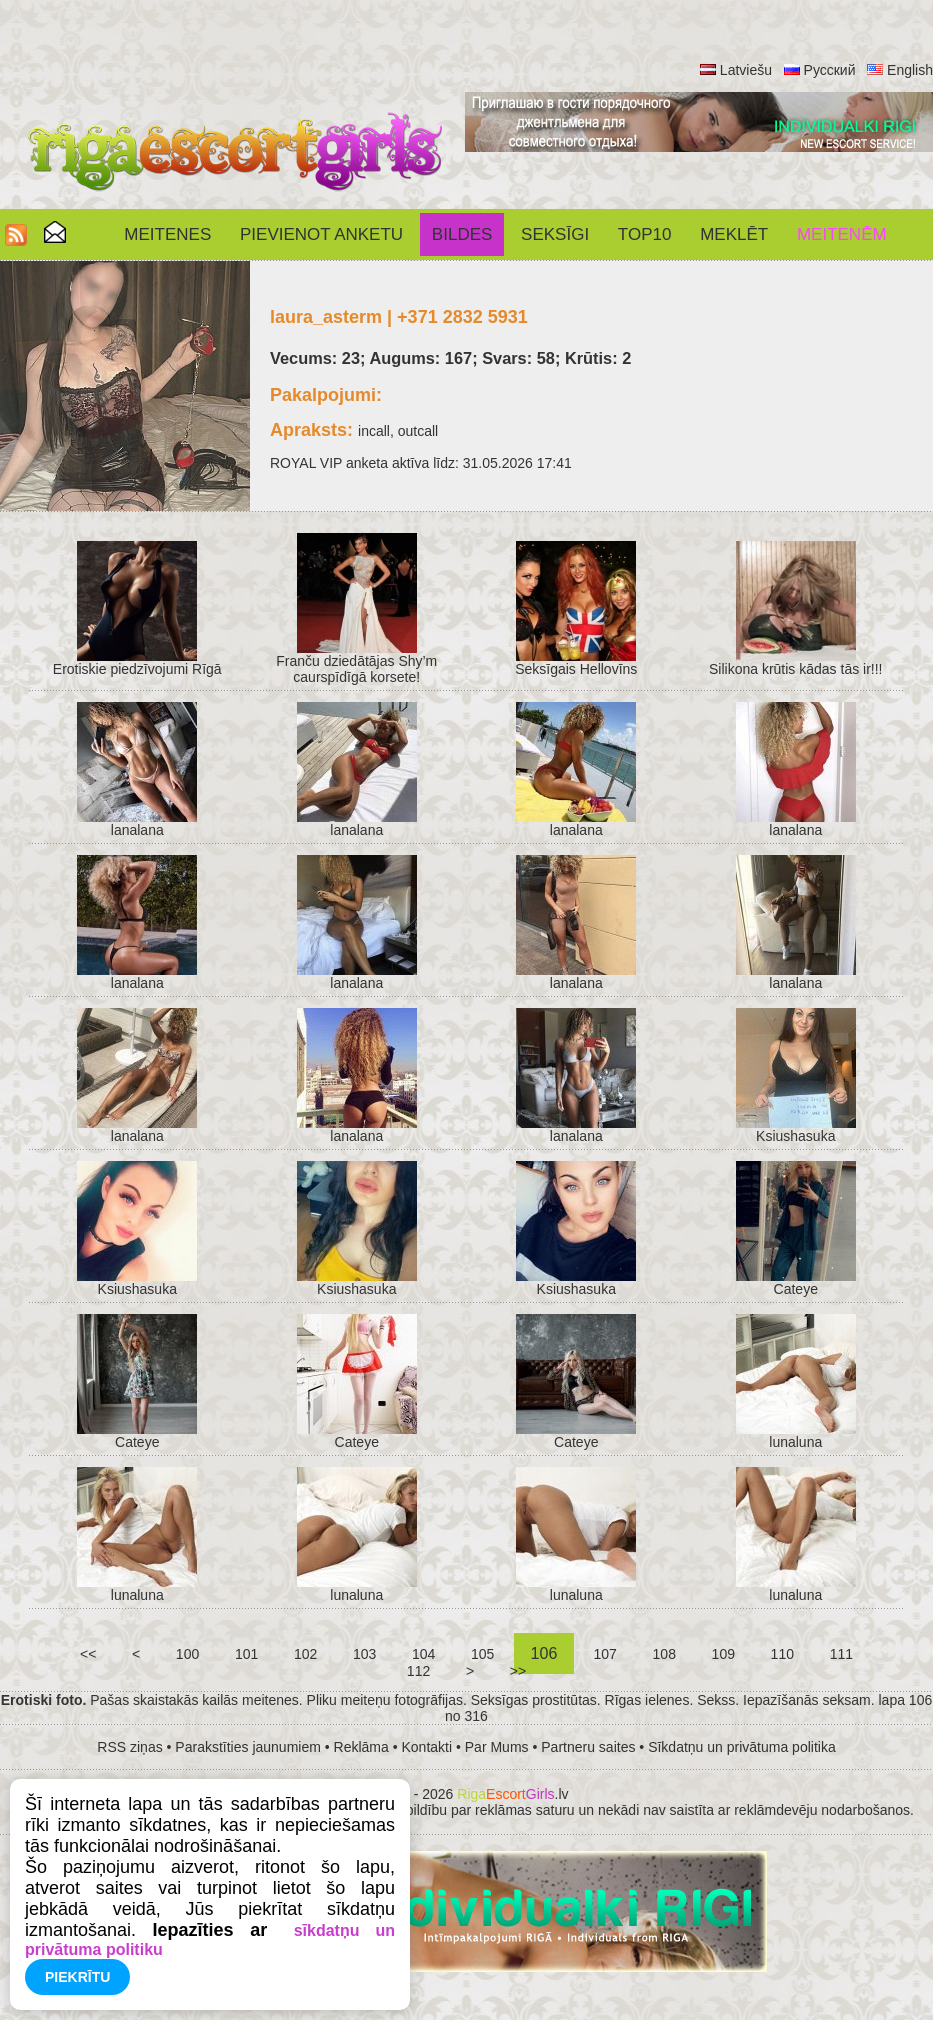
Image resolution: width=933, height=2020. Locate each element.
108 (664, 1654)
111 (841, 1654)
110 (782, 1654)
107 (605, 1654)
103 (364, 1654)
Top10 (645, 234)
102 (305, 1654)
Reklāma (361, 1747)
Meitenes (167, 234)
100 (187, 1654)
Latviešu (746, 70)
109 (723, 1654)
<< (88, 1654)
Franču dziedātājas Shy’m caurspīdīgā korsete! (356, 669)
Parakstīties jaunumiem (248, 1747)
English (910, 70)
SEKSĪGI (555, 234)
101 (246, 1654)
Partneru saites (588, 1747)
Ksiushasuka (795, 1136)
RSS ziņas (129, 1747)
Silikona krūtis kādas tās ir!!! (796, 669)
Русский (830, 70)
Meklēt (734, 234)
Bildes (462, 234)
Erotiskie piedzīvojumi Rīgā (137, 669)
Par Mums (497, 1747)
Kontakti (427, 1747)
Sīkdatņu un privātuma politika (742, 1747)
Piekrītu (77, 1977)
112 (418, 1671)
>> (518, 1671)
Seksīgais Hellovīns (576, 669)
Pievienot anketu (321, 234)
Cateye (796, 1289)
